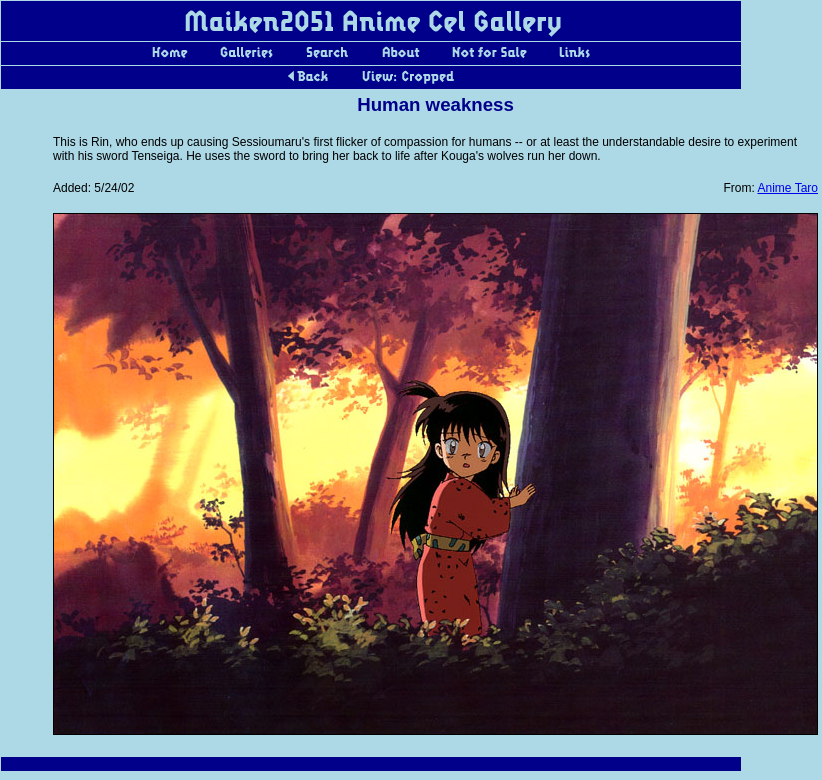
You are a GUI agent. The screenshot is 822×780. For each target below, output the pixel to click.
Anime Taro (788, 188)
